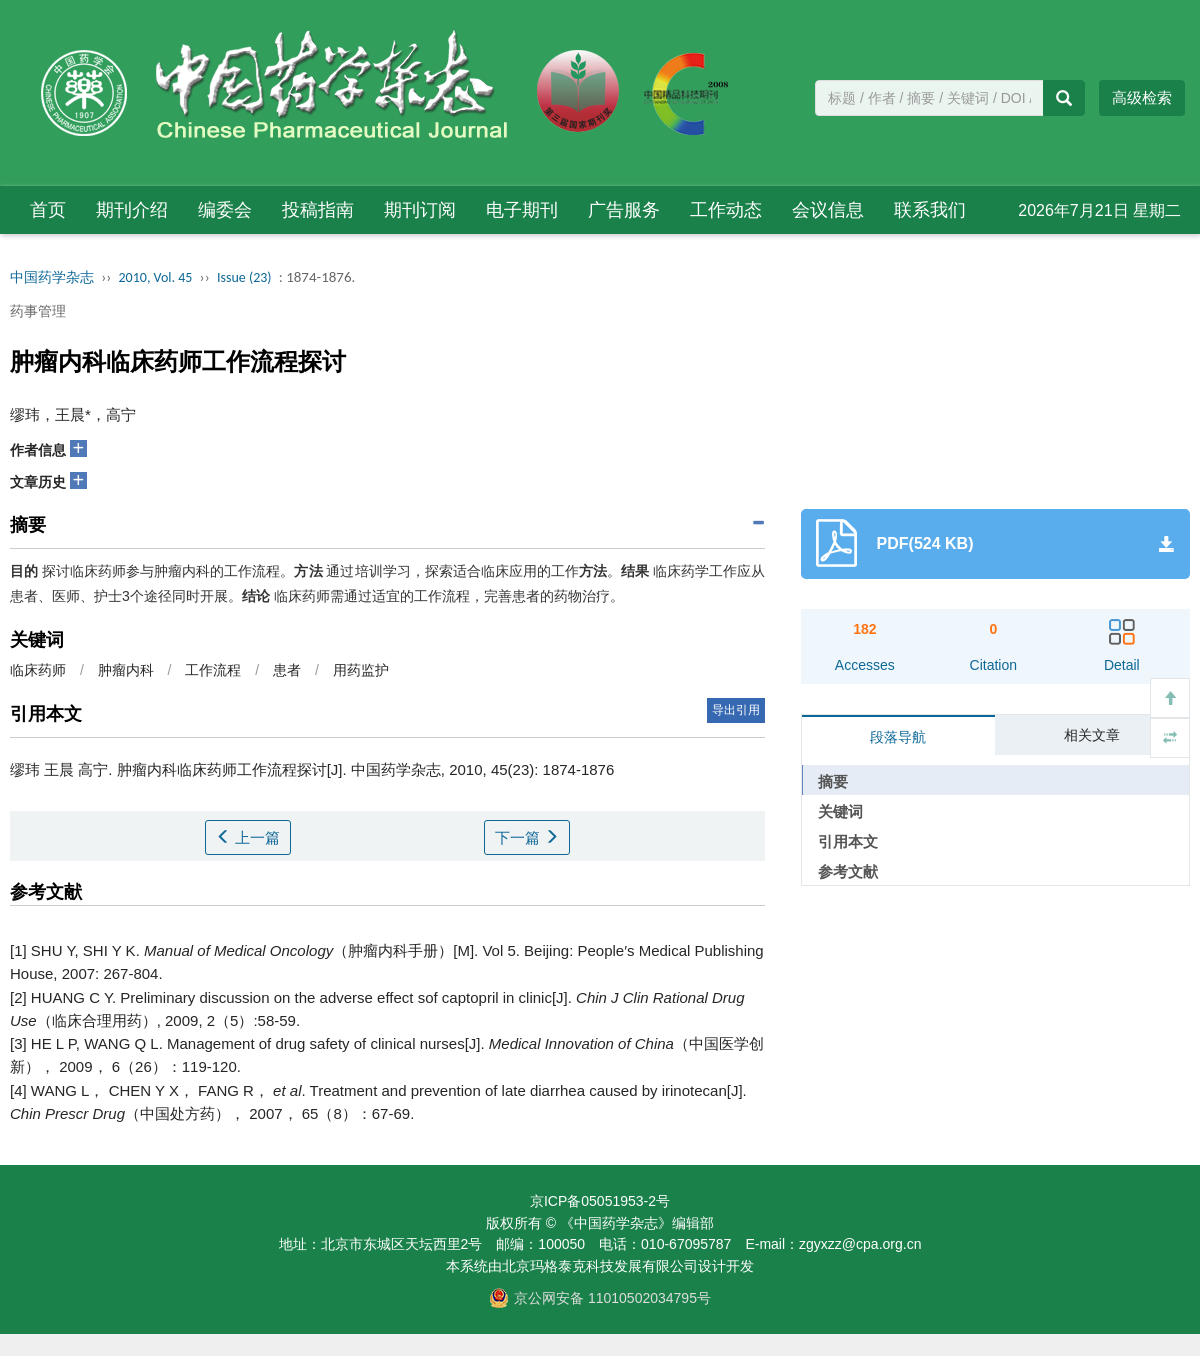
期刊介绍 (132, 210)
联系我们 (930, 210)
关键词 (840, 811)
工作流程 (213, 670)
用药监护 (361, 670)
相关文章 (1092, 735)
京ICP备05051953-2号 (600, 1201)
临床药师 (38, 670)
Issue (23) (244, 277)
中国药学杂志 (52, 277)
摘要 (833, 781)
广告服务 (624, 210)
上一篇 (248, 837)
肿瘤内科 (126, 670)
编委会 (225, 210)
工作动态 (726, 210)
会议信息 (828, 210)
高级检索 (1142, 97)
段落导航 (898, 737)
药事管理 (38, 311)
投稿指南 (318, 210)
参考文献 (848, 871)
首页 (48, 210)
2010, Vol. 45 (156, 277)
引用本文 (848, 841)
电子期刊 (522, 210)
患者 (287, 670)
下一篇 (527, 837)
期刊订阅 (420, 210)
